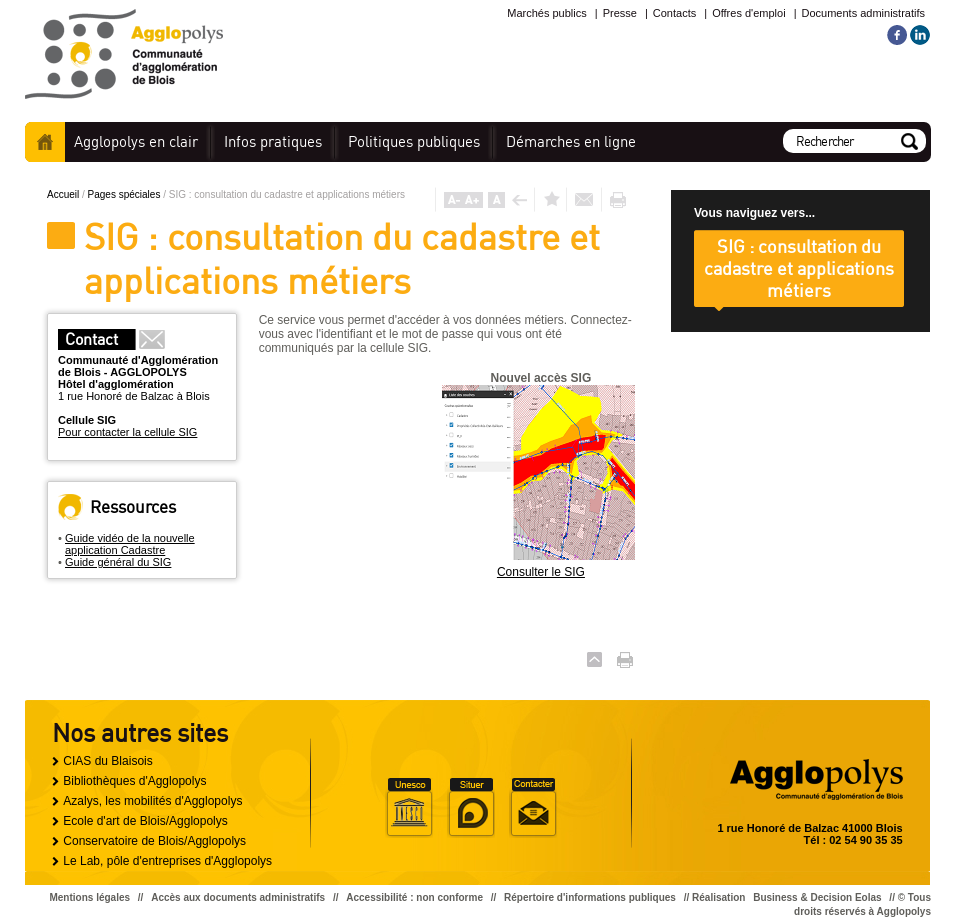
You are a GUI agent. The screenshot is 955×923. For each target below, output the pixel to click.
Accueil (45, 142)
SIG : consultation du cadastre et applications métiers (799, 268)
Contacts (674, 13)
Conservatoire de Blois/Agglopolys (154, 841)
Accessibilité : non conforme (414, 897)
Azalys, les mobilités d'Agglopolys (152, 801)
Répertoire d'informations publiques (590, 897)
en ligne (571, 141)
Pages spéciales (126, 194)
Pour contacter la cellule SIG (127, 432)
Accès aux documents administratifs (238, 897)
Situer (471, 808)
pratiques (273, 141)
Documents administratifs (864, 13)
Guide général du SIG (118, 562)
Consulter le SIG (541, 572)
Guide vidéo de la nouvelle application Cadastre (130, 544)
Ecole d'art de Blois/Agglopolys (145, 821)
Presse (620, 13)
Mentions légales (89, 897)
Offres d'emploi (748, 13)
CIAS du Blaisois (107, 761)
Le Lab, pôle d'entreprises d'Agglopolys (167, 861)
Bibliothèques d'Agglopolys (134, 781)
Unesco (409, 808)
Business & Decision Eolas (817, 897)
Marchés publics (546, 13)
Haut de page (594, 659)
